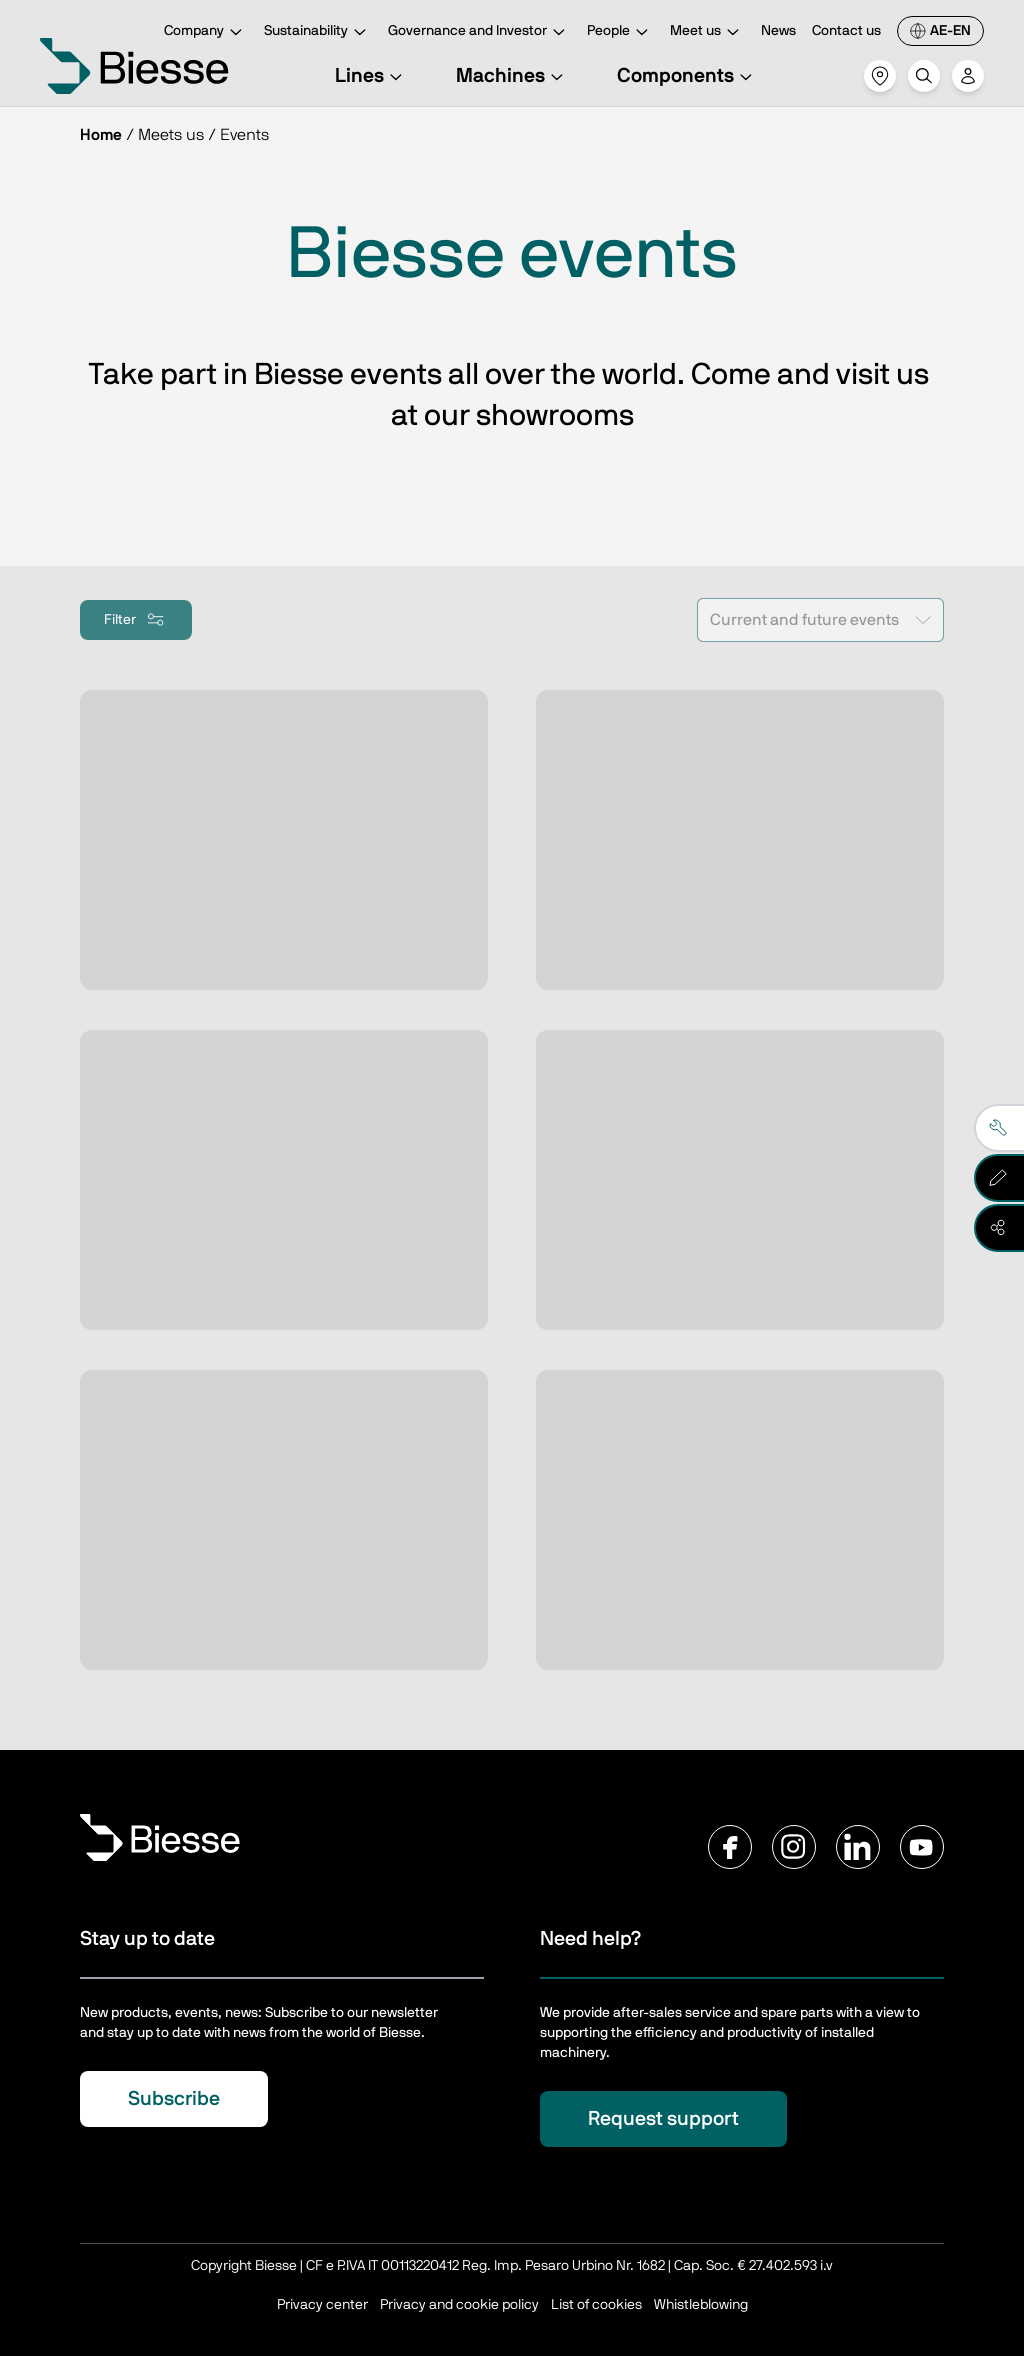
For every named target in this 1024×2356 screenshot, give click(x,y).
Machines (512, 76)
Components (687, 76)
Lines (371, 76)
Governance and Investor (479, 32)
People (620, 32)
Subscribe (174, 2099)
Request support (663, 2119)
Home (101, 135)
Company (206, 32)
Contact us (846, 31)
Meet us (707, 32)
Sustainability (318, 32)
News (778, 31)
